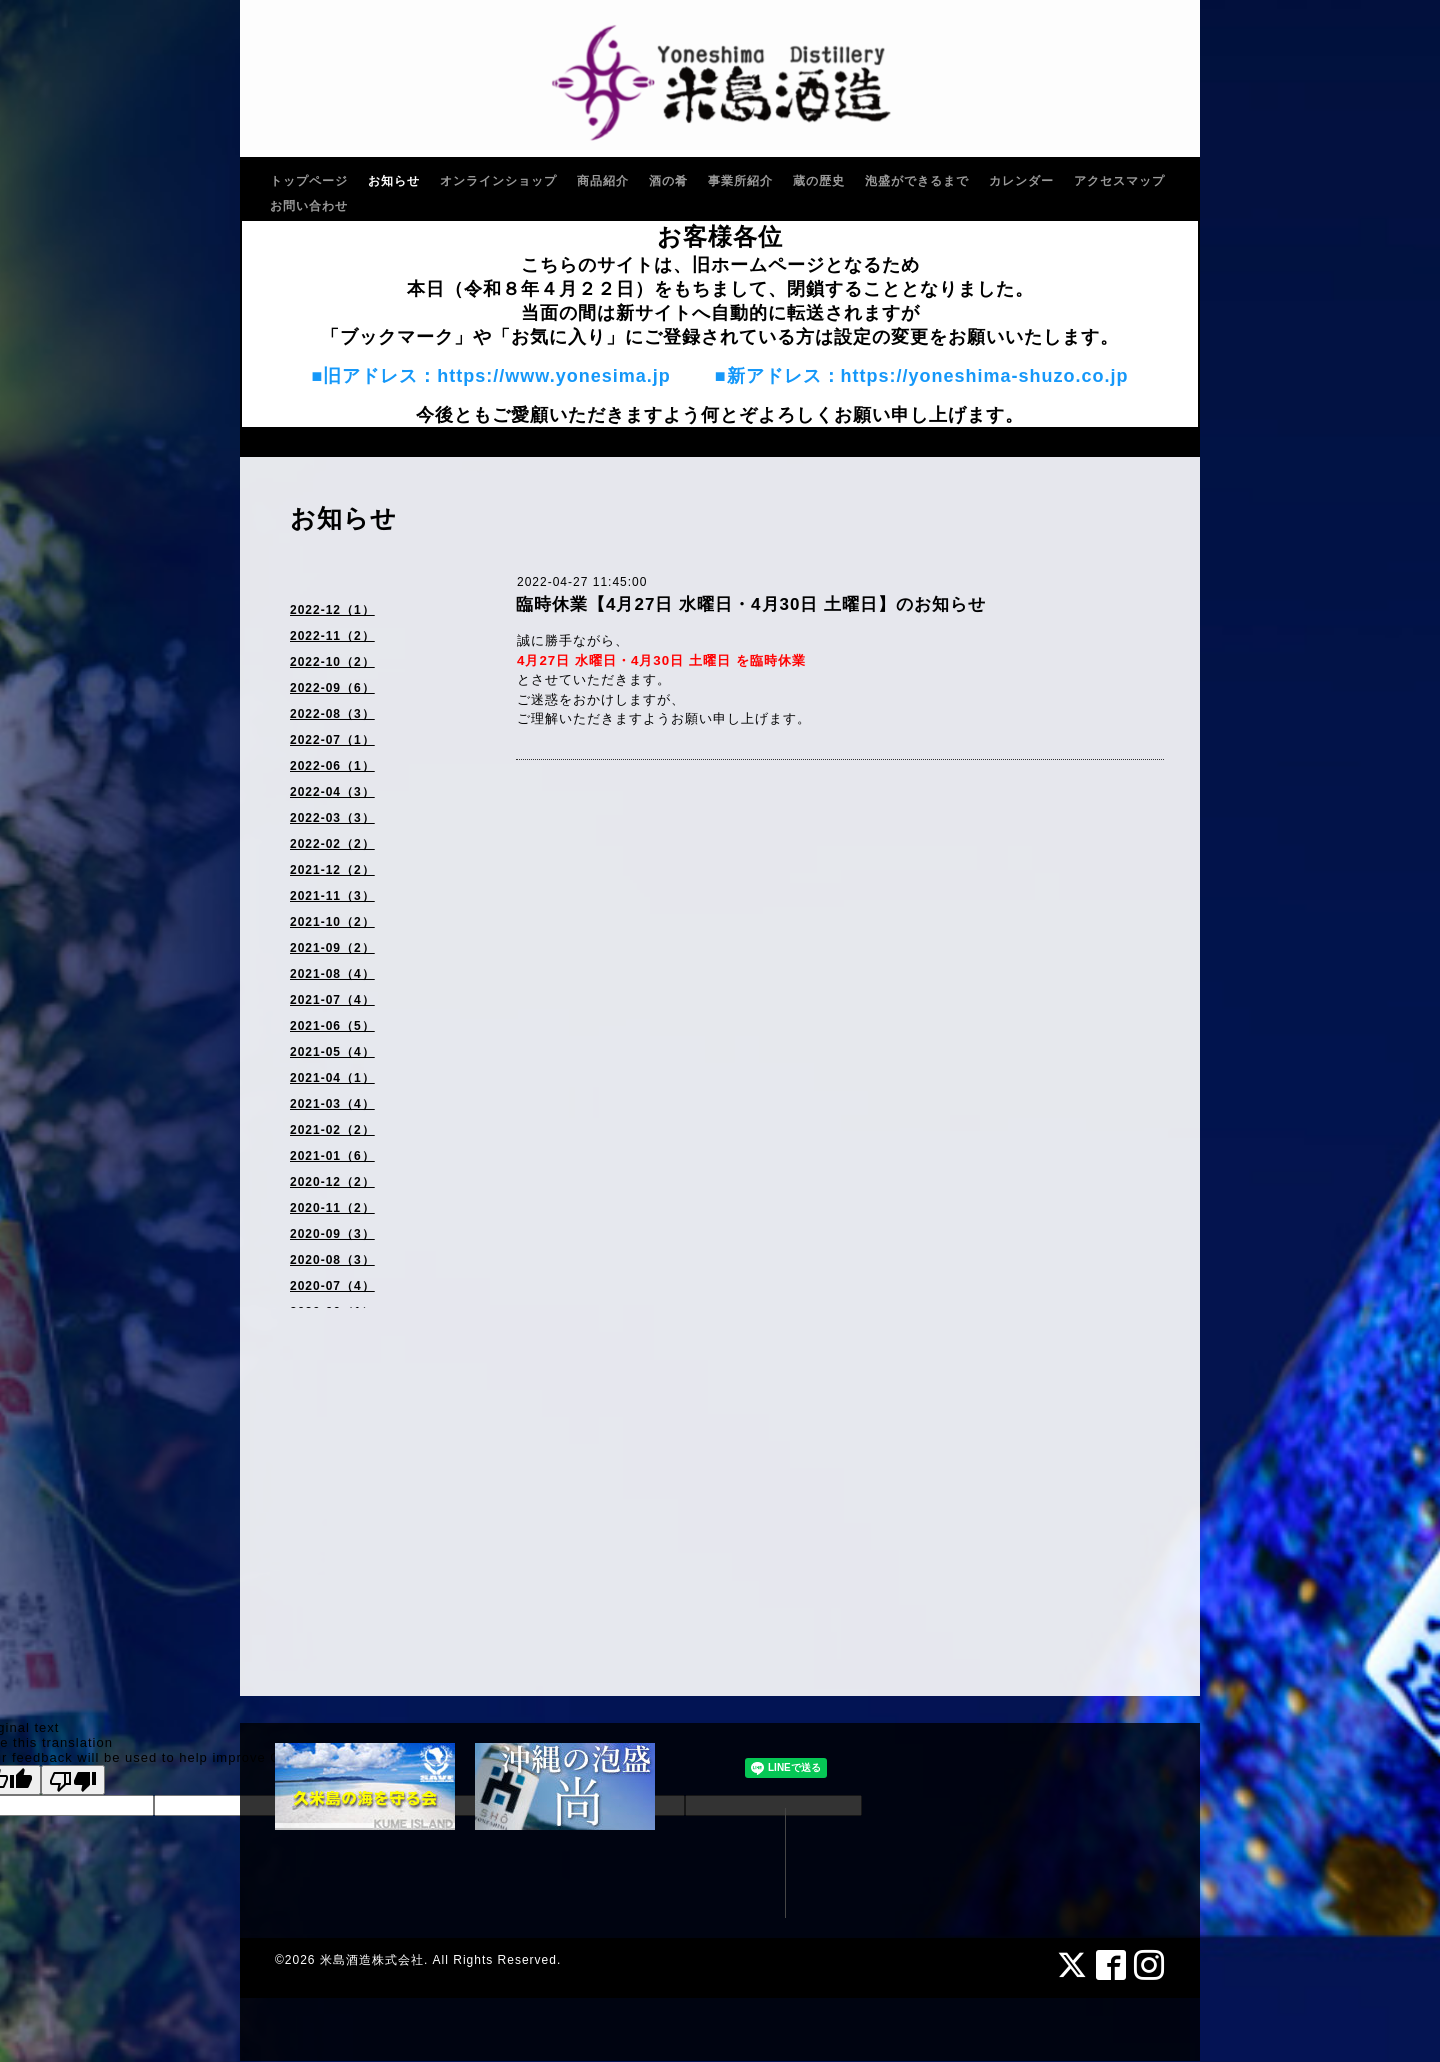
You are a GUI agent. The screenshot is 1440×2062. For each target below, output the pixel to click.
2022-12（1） (332, 610)
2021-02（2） (332, 1130)
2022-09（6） (332, 688)
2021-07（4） (332, 1000)
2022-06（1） (332, 766)
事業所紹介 (740, 181)
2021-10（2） (332, 922)
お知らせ (394, 181)
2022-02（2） (332, 844)
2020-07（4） (332, 1286)
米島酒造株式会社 (372, 1960)
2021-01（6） (332, 1156)
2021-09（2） (332, 948)
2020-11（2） (332, 1208)
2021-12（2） (332, 870)
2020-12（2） (332, 1182)
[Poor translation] (73, 1780)
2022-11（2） (332, 636)
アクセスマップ (1119, 181)
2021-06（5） (332, 1026)
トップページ (309, 181)
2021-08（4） (332, 974)
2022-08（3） (332, 714)
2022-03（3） (332, 818)
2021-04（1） (332, 1078)
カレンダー (1021, 181)
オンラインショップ (498, 181)
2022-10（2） (332, 662)
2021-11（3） (332, 896)
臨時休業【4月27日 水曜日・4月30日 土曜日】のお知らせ (751, 604)
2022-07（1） (332, 740)
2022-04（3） (332, 792)
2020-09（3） (332, 1234)
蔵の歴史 (819, 181)
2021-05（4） (332, 1052)
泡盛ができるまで (917, 181)
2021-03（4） (332, 1104)
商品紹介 (603, 181)
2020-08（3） (332, 1260)
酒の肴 (668, 181)
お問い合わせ (309, 206)
